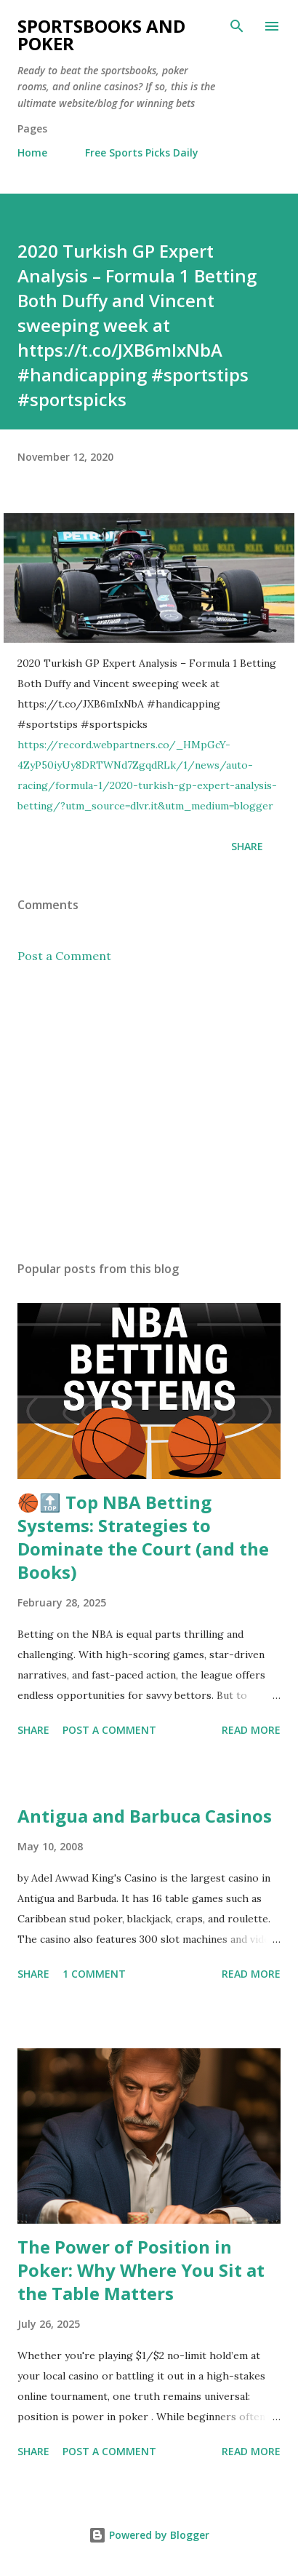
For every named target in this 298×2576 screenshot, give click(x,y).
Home (32, 152)
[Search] (237, 26)
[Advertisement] (149, 1112)
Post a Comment (64, 955)
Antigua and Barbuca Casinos (144, 1816)
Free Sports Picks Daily (141, 152)
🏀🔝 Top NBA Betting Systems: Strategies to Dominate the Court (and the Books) (143, 1537)
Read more (251, 1730)
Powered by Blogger (149, 2535)
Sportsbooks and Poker (101, 34)
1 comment (94, 1974)
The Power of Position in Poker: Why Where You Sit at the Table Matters (141, 2270)
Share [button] (247, 846)
